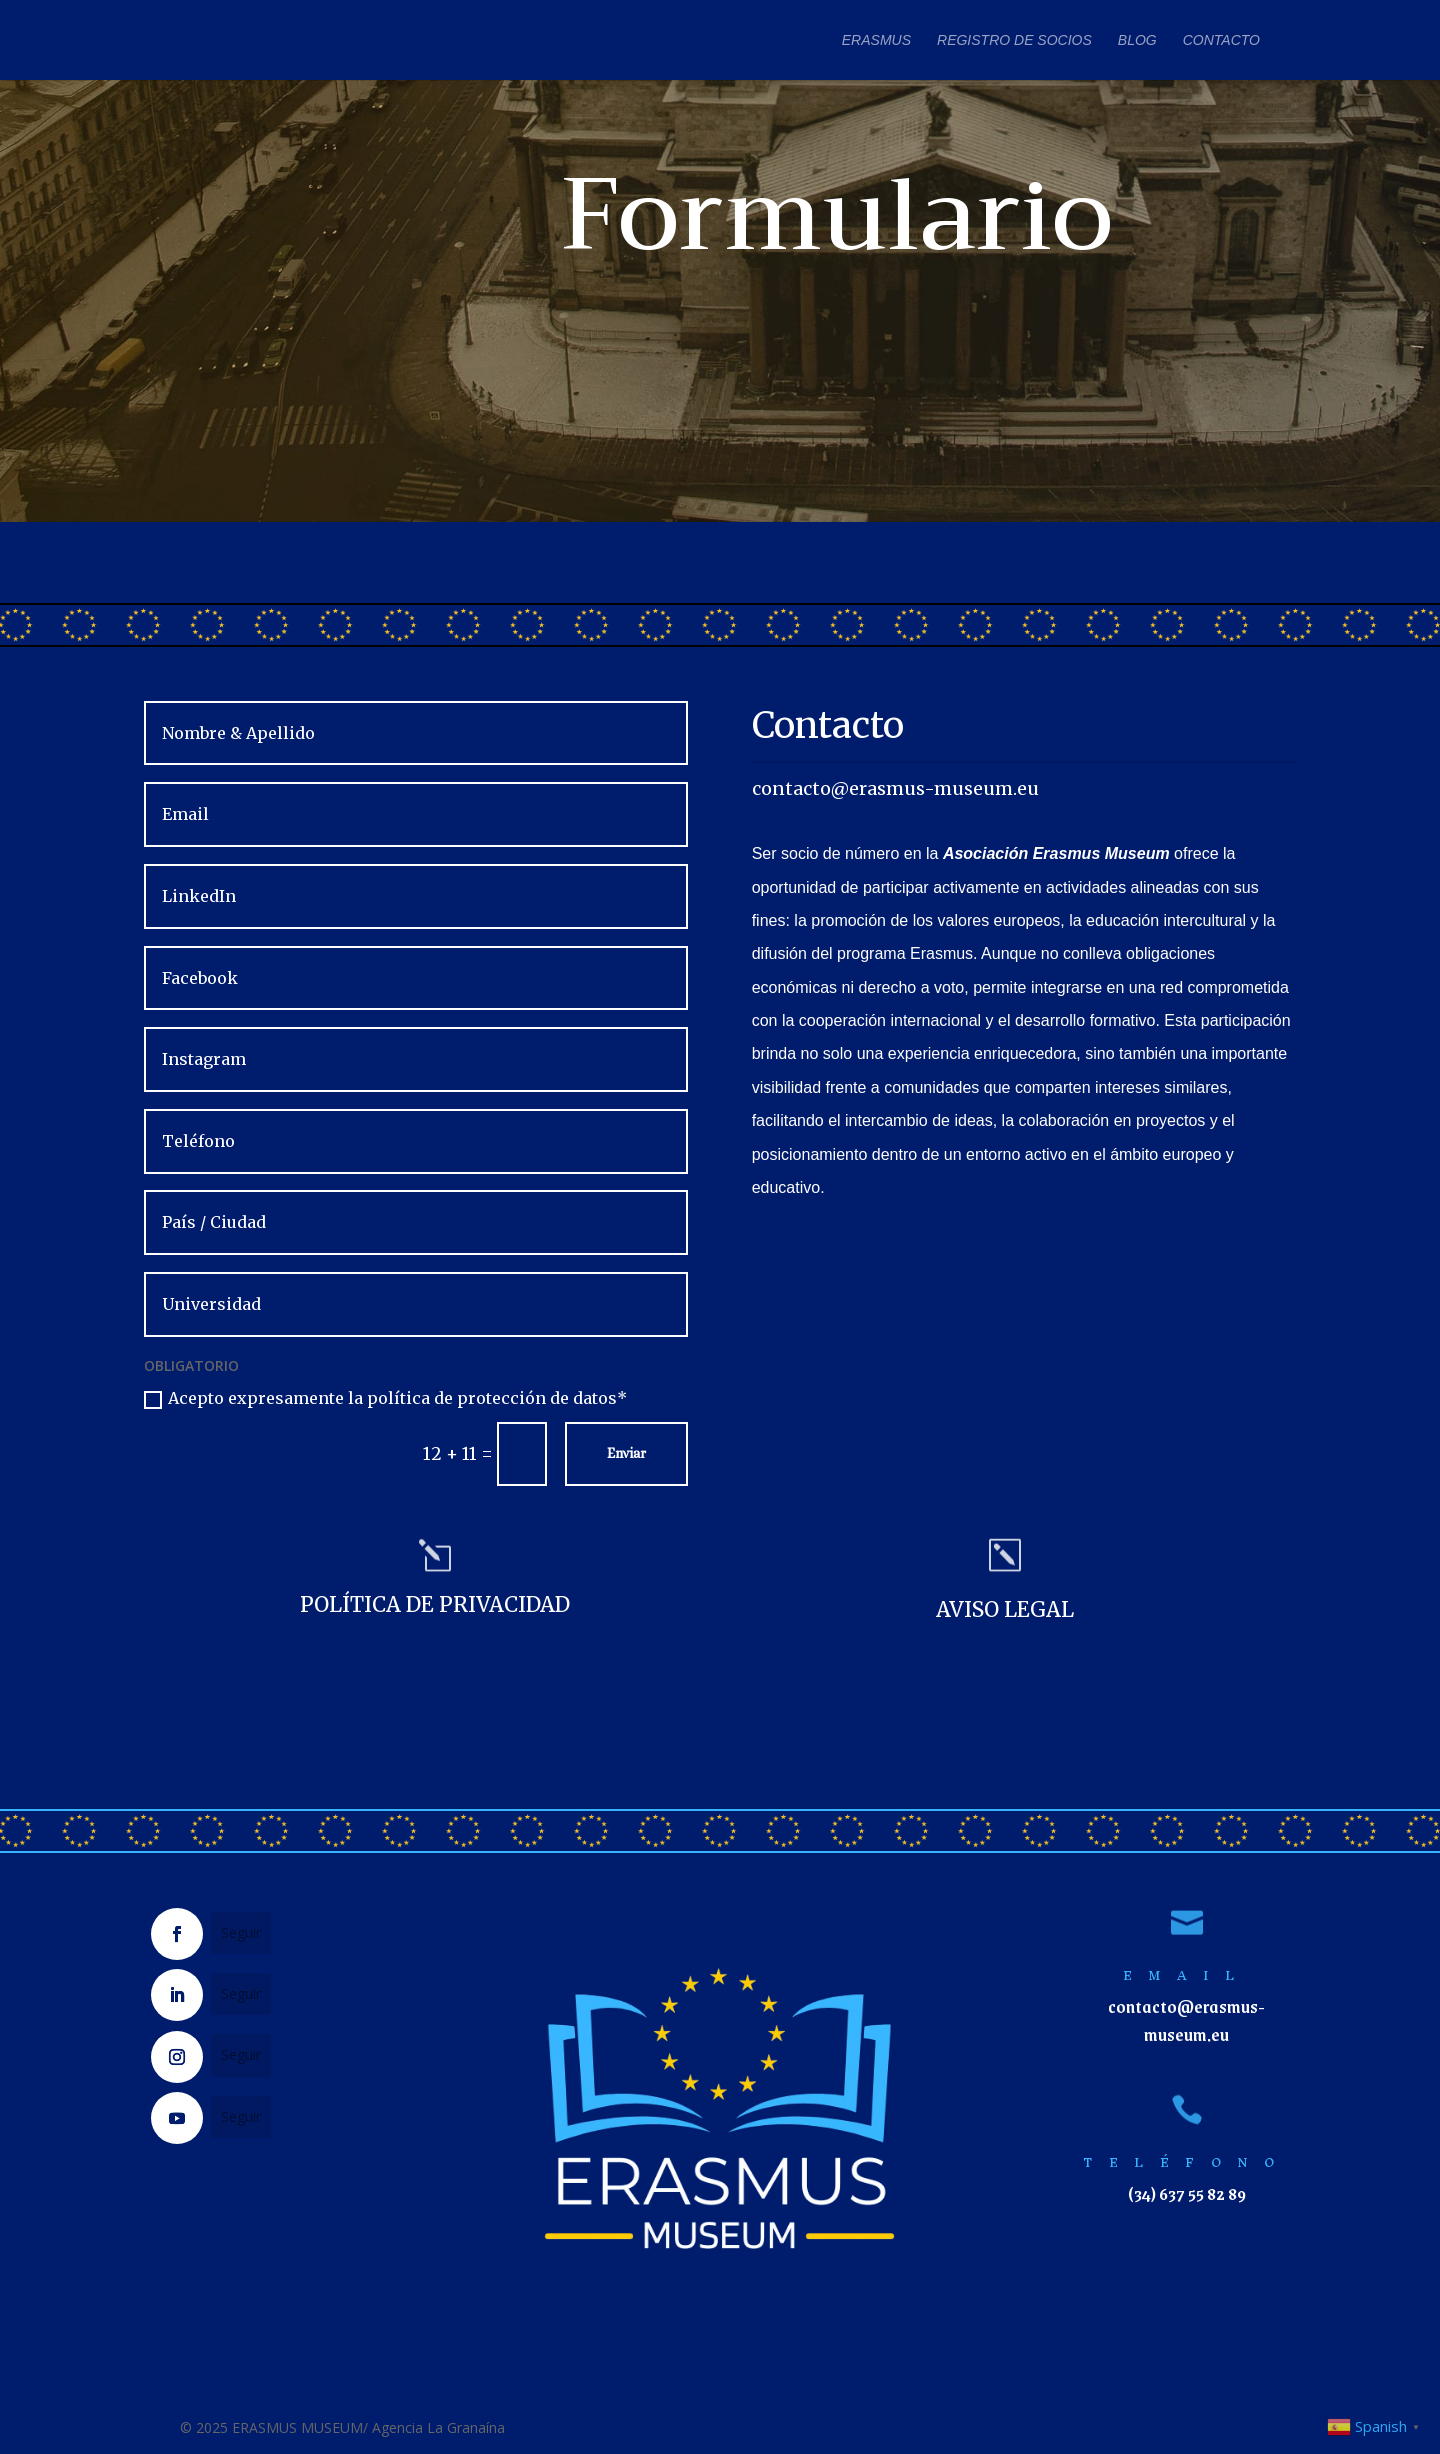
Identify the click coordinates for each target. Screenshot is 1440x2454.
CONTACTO (1221, 40)
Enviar (626, 1453)
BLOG (1137, 40)
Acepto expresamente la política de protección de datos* (385, 1398)
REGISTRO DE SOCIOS (1014, 40)
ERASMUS (876, 40)
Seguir (241, 1932)
